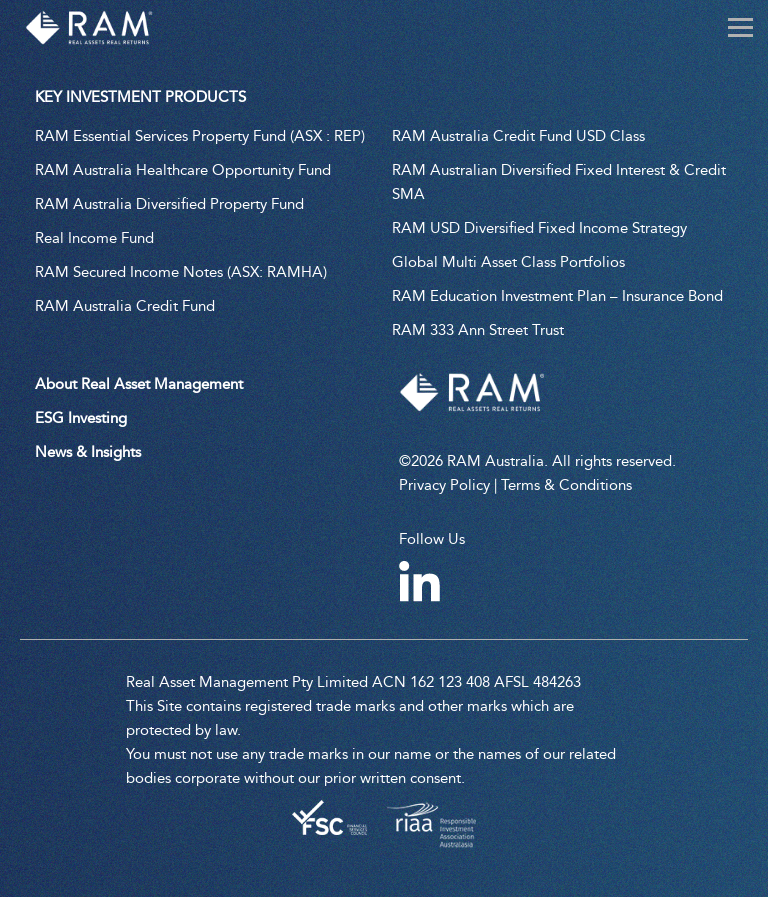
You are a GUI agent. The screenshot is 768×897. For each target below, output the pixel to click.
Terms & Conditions (566, 485)
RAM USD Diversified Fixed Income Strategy (539, 228)
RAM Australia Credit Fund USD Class (518, 136)
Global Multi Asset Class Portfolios (508, 262)
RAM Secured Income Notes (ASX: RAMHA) (181, 272)
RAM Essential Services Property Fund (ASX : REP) (200, 136)
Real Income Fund (94, 238)
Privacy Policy (444, 485)
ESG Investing (81, 418)
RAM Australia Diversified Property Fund (169, 204)
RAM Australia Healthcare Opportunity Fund (183, 170)
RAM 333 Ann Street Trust (478, 330)
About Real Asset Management (139, 384)
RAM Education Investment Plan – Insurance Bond (557, 296)
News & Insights (88, 452)
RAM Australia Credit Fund (125, 306)
